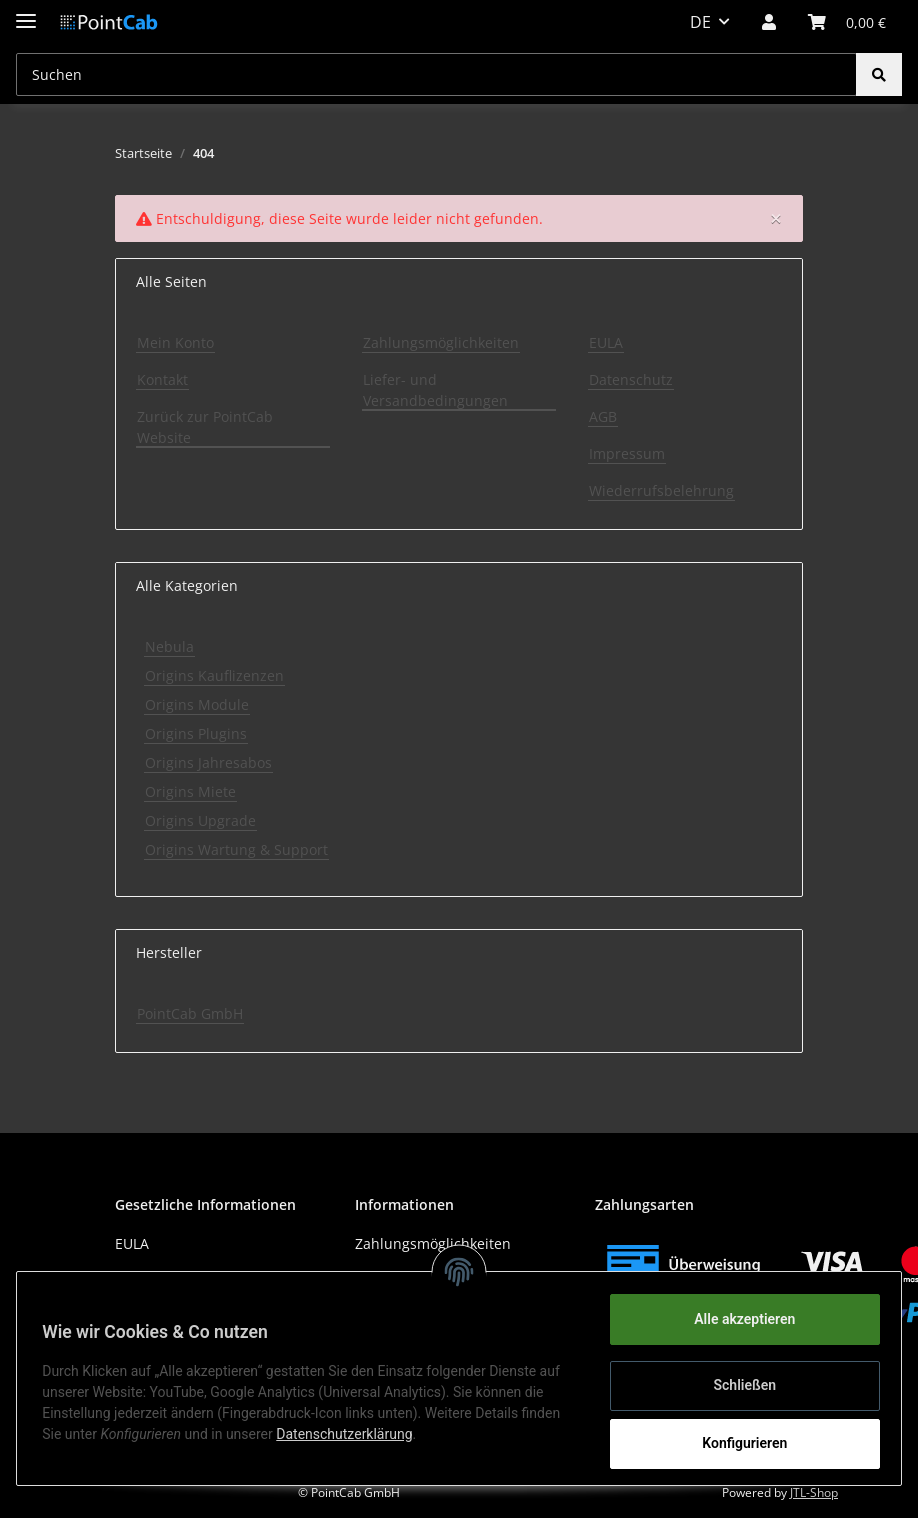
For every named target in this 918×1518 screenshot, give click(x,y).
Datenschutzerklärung (351, 1434)
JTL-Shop (814, 1492)
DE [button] (700, 22)
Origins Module (197, 704)
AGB (603, 416)
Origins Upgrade (200, 820)
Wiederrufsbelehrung (661, 490)
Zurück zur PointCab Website (205, 427)
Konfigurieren (737, 1443)
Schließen (738, 1385)
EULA (606, 342)
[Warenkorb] (847, 22)
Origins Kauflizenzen (214, 675)
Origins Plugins (196, 733)
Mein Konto (175, 342)
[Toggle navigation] (26, 12)
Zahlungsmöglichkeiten (441, 342)
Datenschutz (631, 379)
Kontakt (162, 379)
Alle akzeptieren (737, 1319)
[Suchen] (436, 74)
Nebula (169, 646)
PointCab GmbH (190, 1013)
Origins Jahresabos (208, 762)
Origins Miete (190, 791)
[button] (769, 22)
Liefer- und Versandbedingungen (435, 390)
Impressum (627, 453)
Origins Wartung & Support (236, 849)
